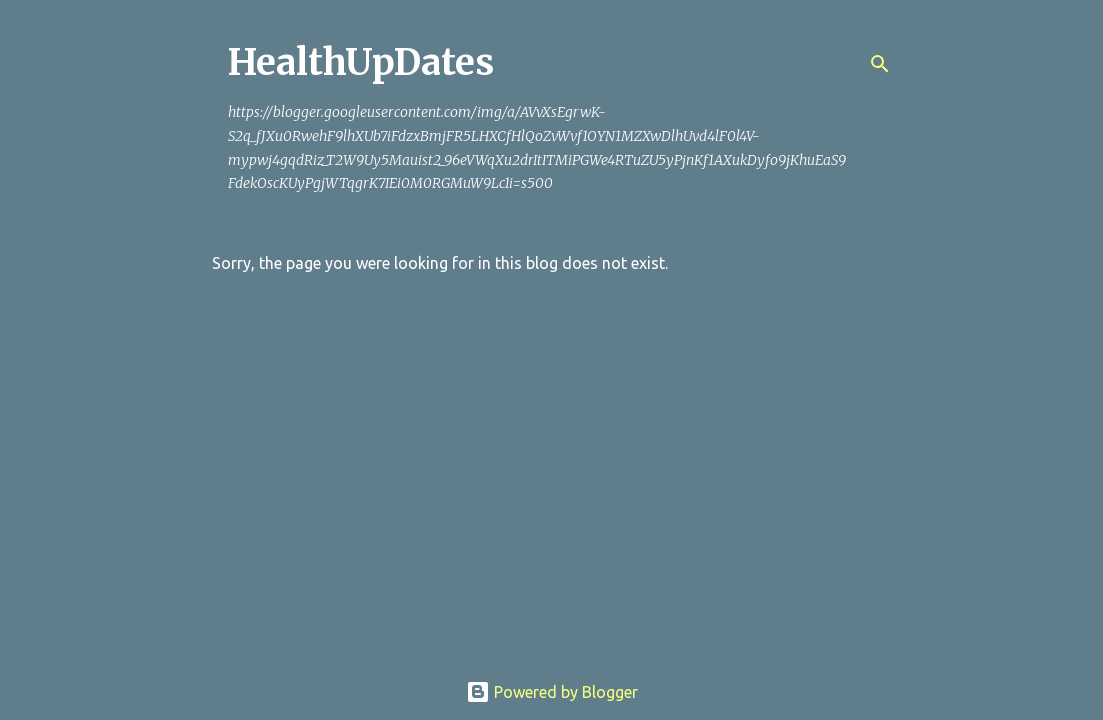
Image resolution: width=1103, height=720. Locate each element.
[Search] (880, 64)
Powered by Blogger (552, 692)
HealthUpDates (361, 62)
